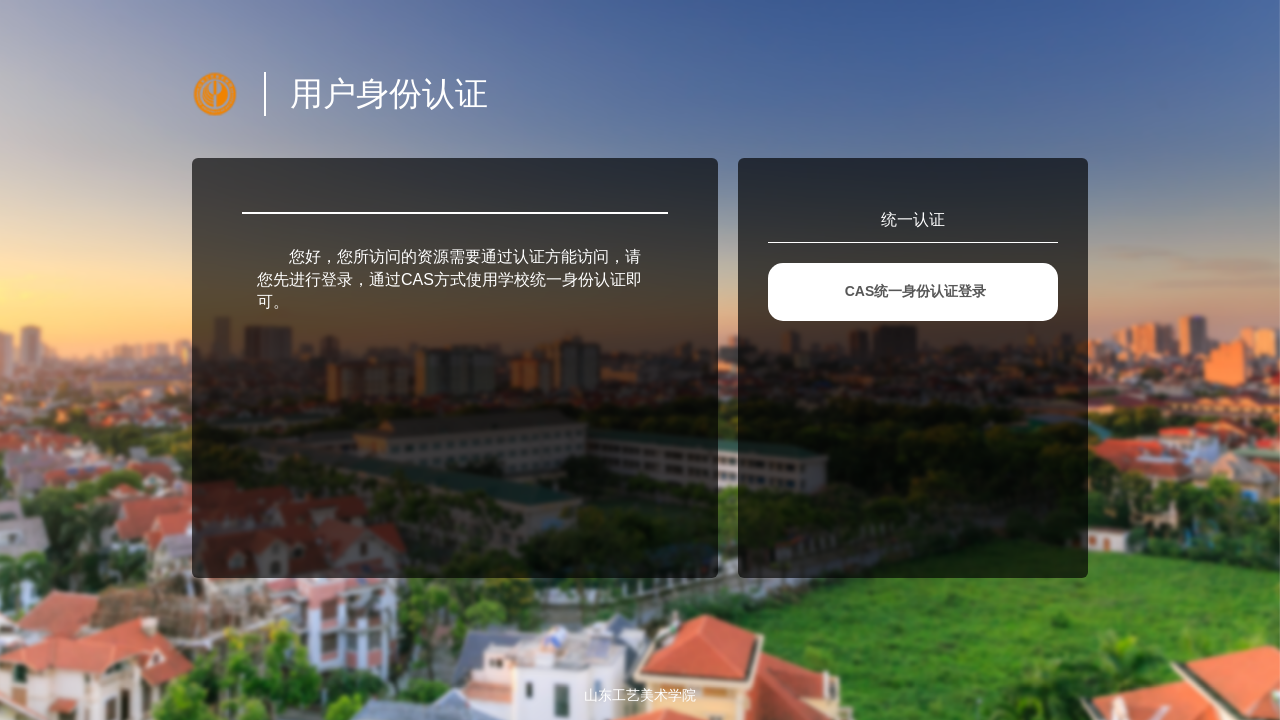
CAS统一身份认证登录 (916, 291)
